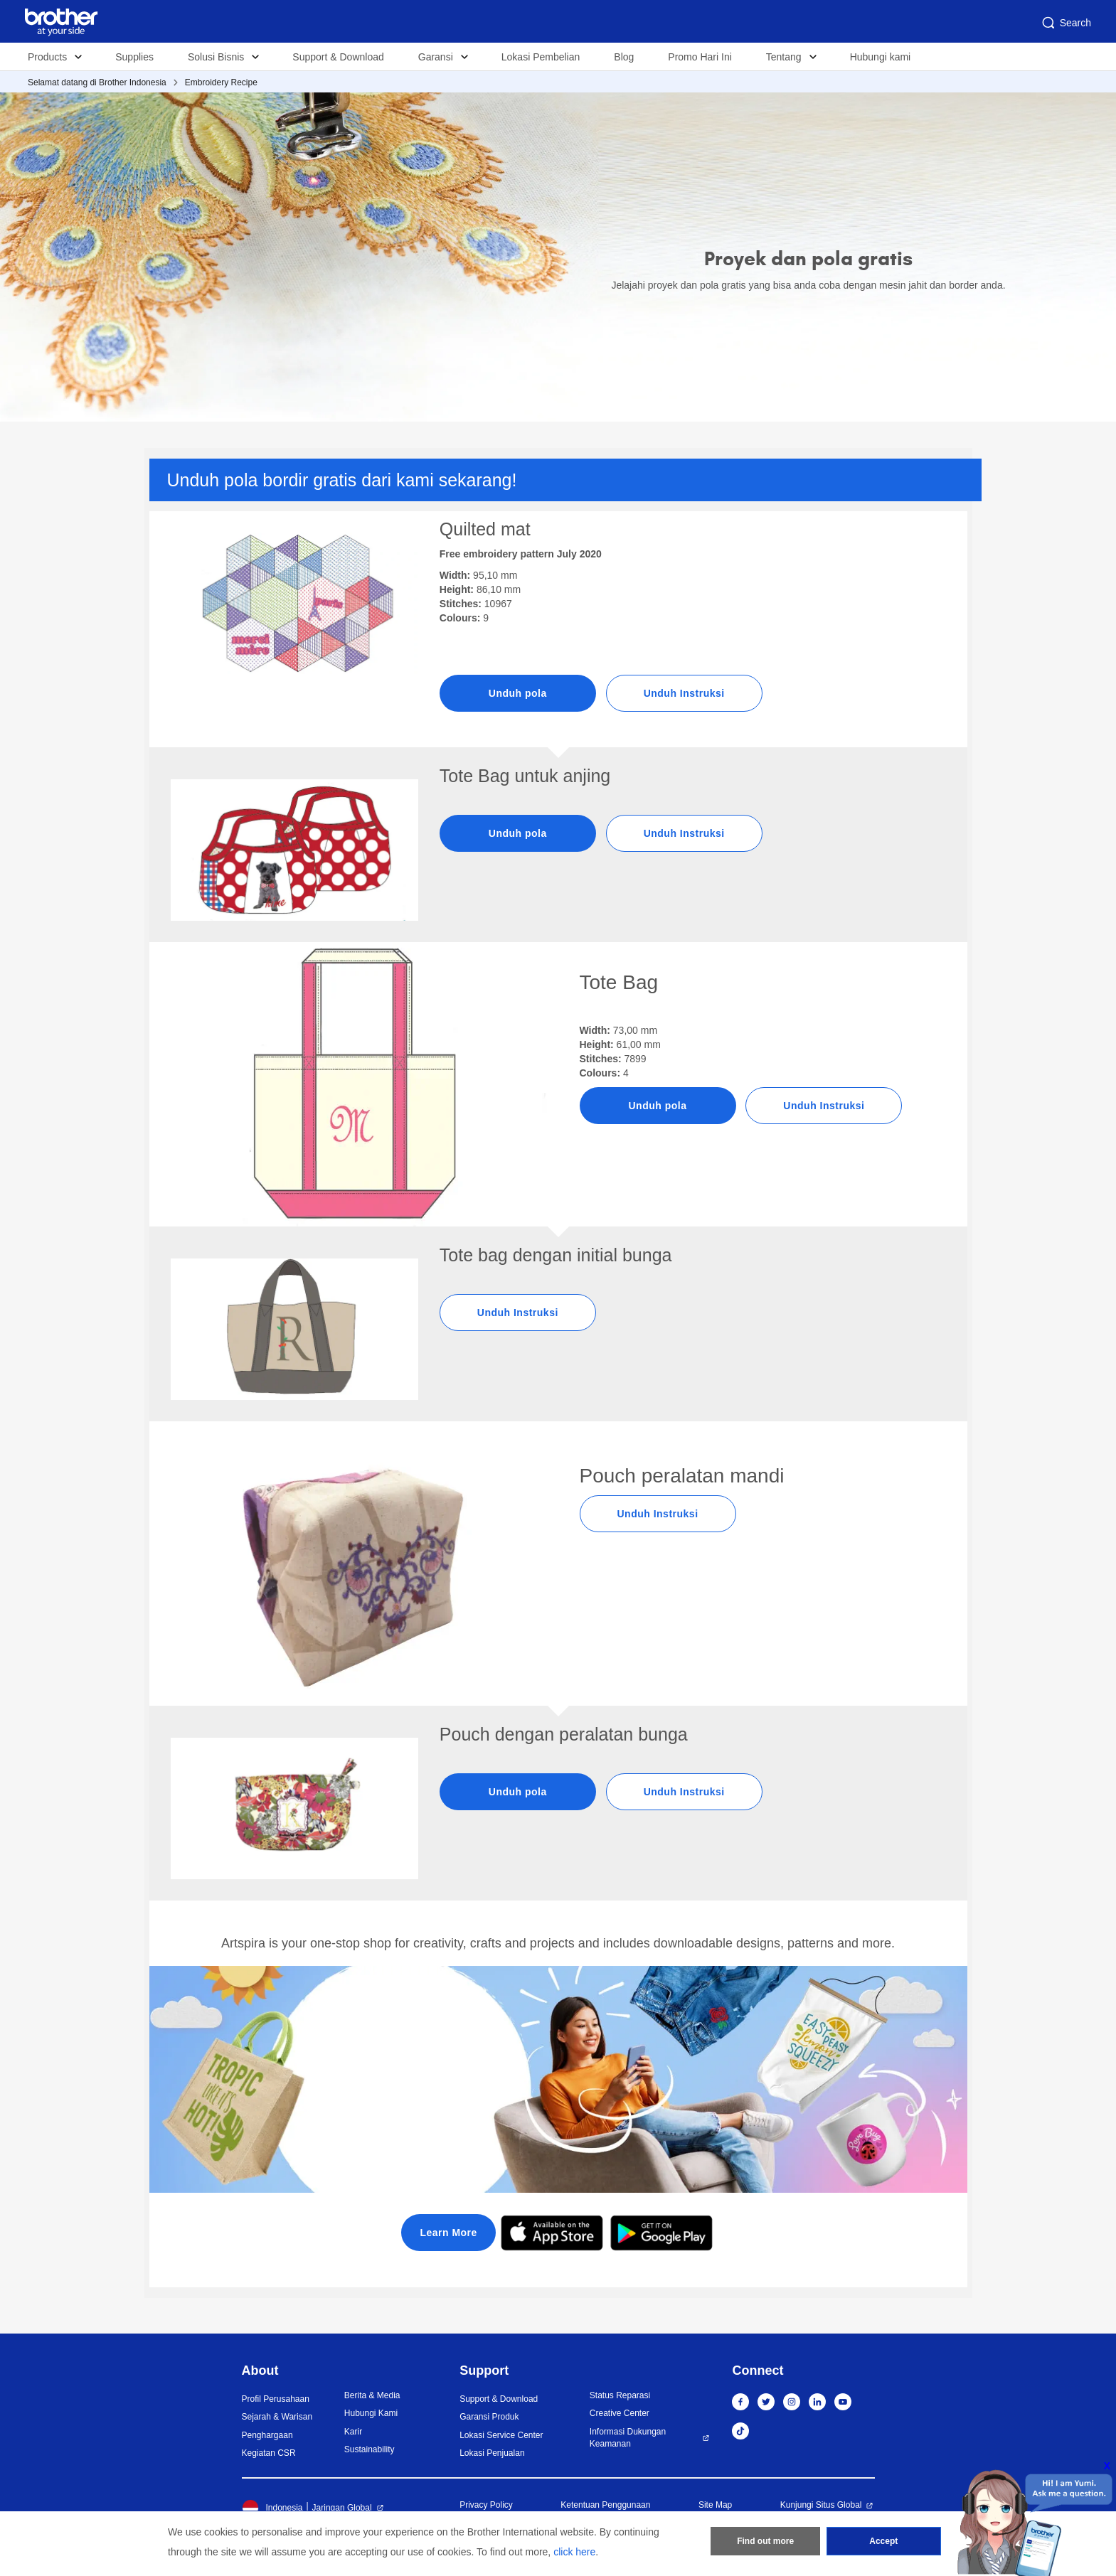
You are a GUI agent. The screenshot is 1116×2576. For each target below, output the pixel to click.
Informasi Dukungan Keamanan (628, 2438)
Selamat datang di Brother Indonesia (97, 82)
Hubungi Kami (371, 2413)
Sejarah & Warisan (277, 2417)
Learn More (448, 2232)
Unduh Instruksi (684, 693)
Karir (353, 2432)
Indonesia (272, 2507)
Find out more (765, 2541)
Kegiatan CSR (269, 2453)
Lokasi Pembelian (540, 57)
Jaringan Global (342, 2508)
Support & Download (337, 57)
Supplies (134, 57)
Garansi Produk (489, 2417)
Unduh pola (518, 693)
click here (574, 2552)
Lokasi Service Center (501, 2435)
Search (1065, 22)
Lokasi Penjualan (491, 2453)
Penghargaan (267, 2435)
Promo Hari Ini (699, 57)
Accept (883, 2541)
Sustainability (369, 2449)
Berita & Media (372, 2395)
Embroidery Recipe (221, 82)
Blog (624, 57)
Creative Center (619, 2413)
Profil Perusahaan (275, 2399)
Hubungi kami (880, 57)
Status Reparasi (620, 2395)
